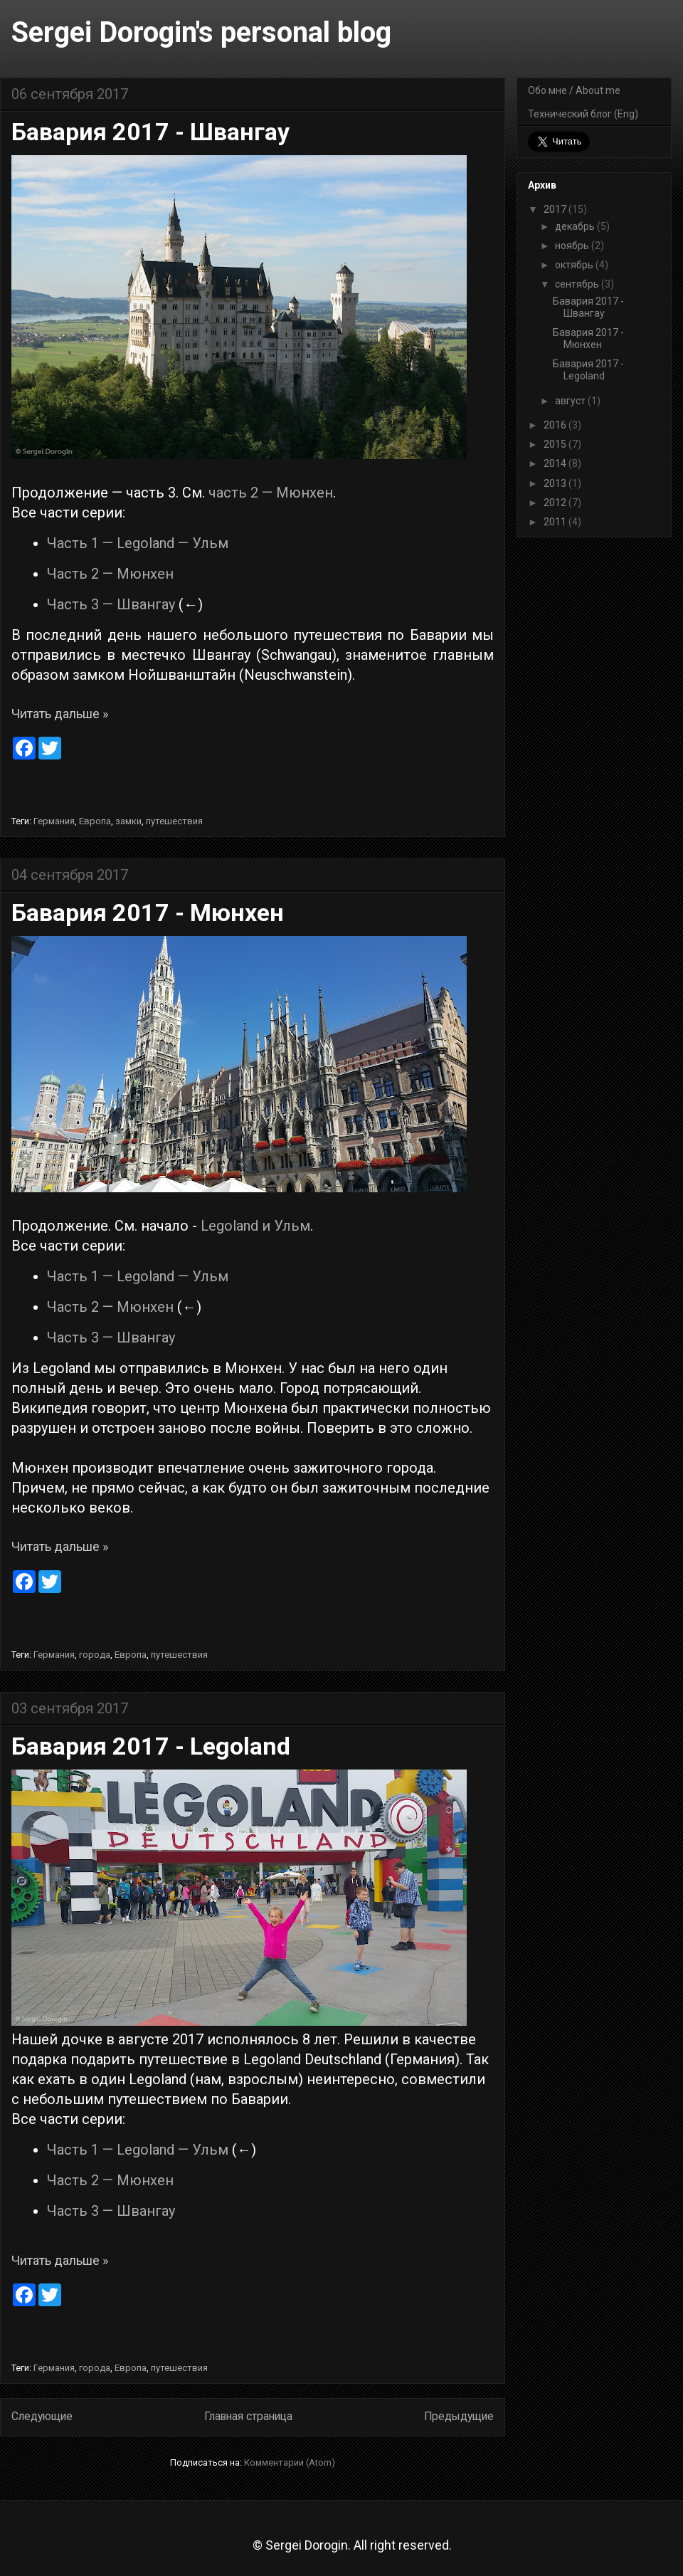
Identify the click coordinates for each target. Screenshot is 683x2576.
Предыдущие (459, 2416)
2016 (556, 425)
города (94, 1654)
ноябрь (573, 245)
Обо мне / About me (574, 90)
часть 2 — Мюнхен (270, 492)
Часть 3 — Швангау (111, 604)
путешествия (174, 821)
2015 (556, 444)
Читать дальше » (59, 713)
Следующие (42, 2416)
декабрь (576, 226)
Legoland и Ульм (255, 1225)
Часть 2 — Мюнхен (110, 573)
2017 (556, 209)
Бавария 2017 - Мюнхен (147, 912)
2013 (556, 483)
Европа (95, 821)
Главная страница (248, 2416)
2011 (556, 521)
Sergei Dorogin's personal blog (201, 32)
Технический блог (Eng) (583, 114)
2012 (556, 502)
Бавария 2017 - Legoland (150, 1746)
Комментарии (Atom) (289, 2462)
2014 (556, 463)
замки (128, 821)
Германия (54, 821)
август (571, 400)
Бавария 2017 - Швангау (150, 131)
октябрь (575, 264)
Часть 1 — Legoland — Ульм (137, 543)
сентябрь (578, 284)
